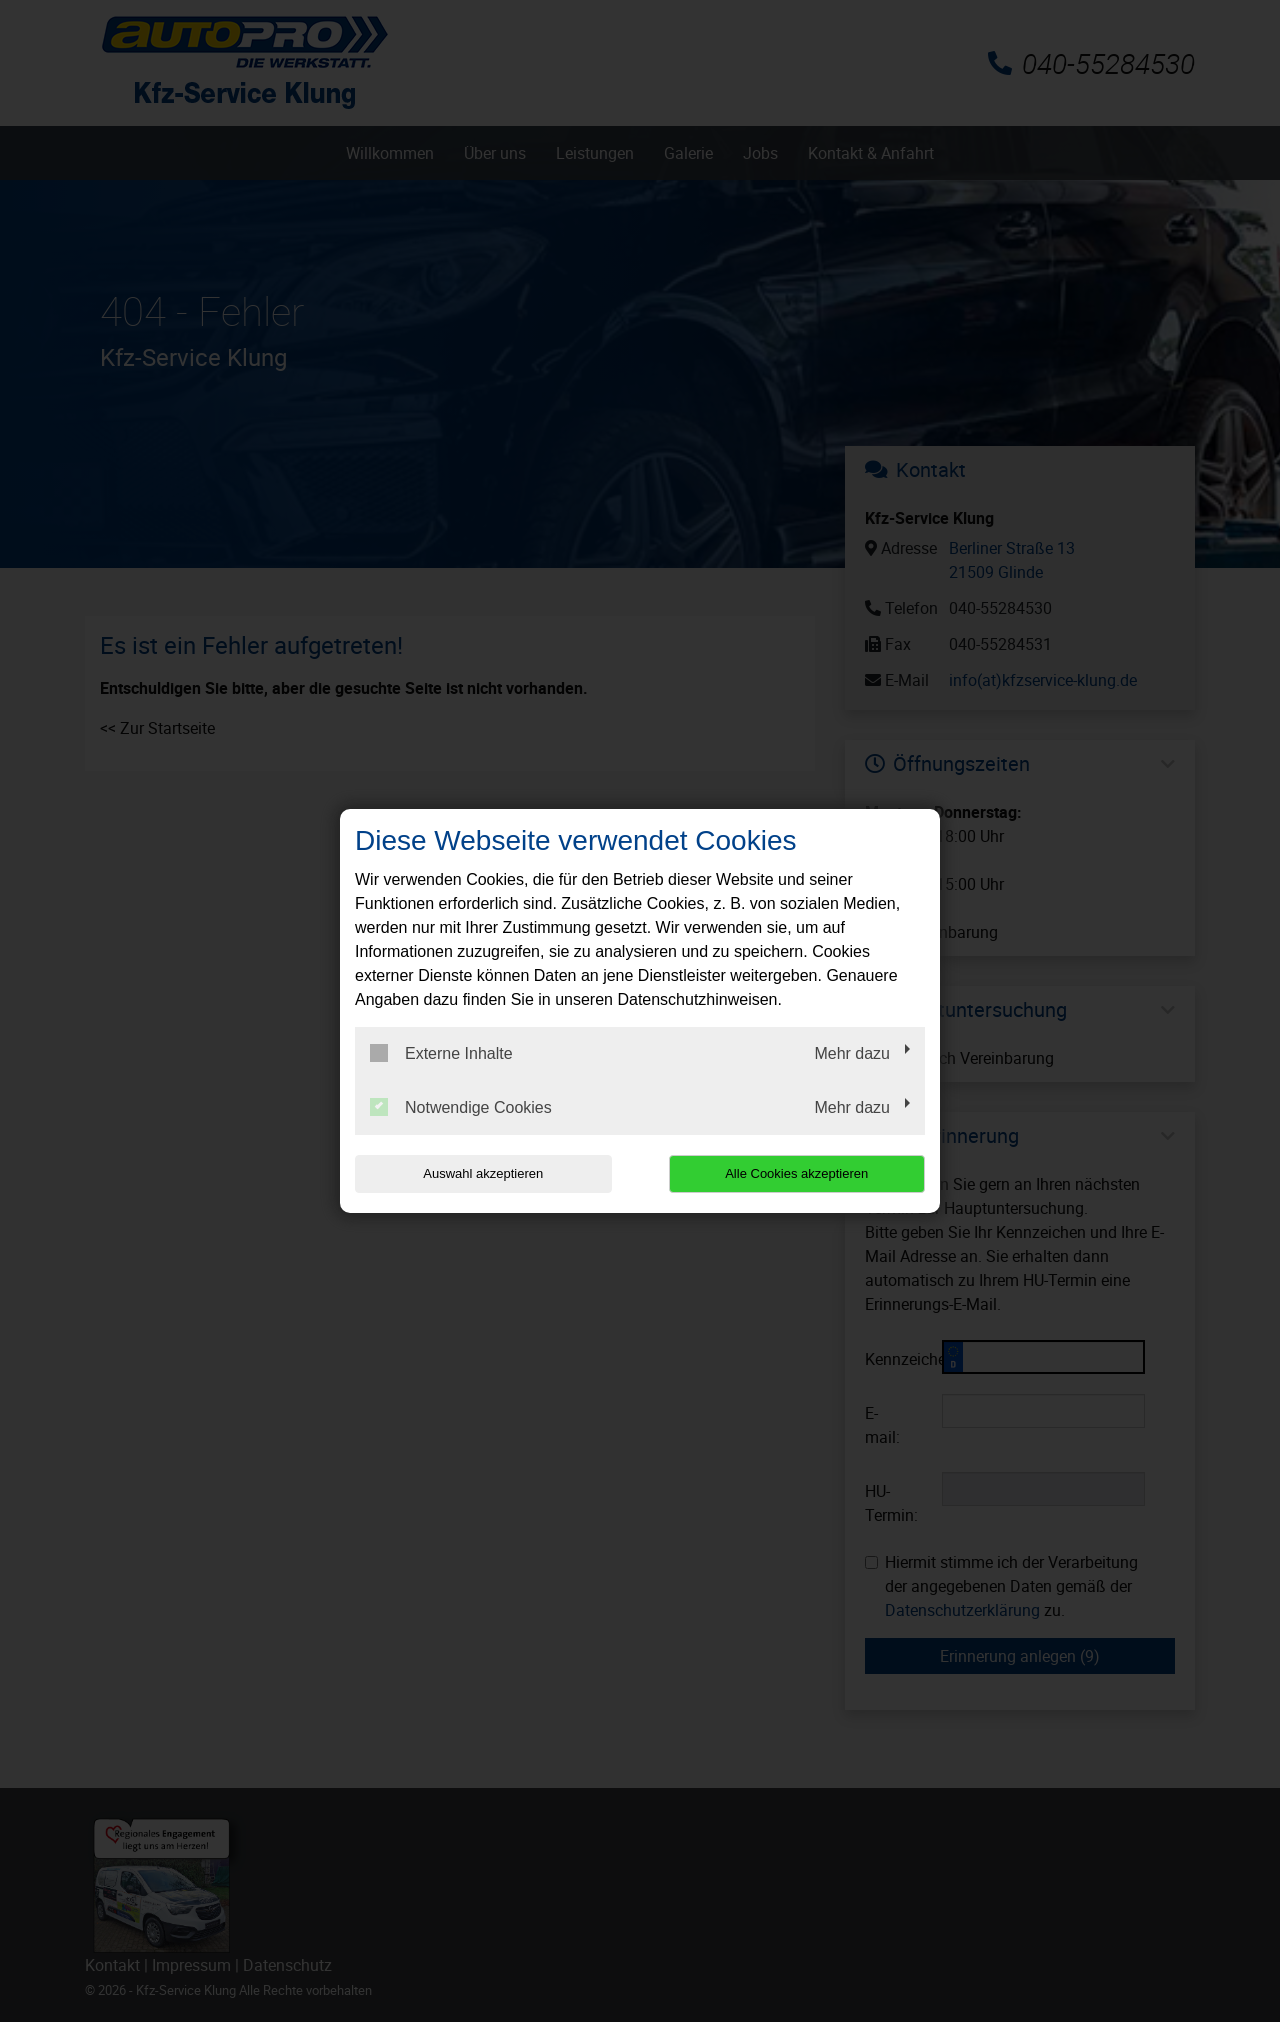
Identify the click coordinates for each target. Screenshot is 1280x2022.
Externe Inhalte (441, 1053)
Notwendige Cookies (461, 1107)
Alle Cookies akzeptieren (796, 1173)
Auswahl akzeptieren (483, 1173)
